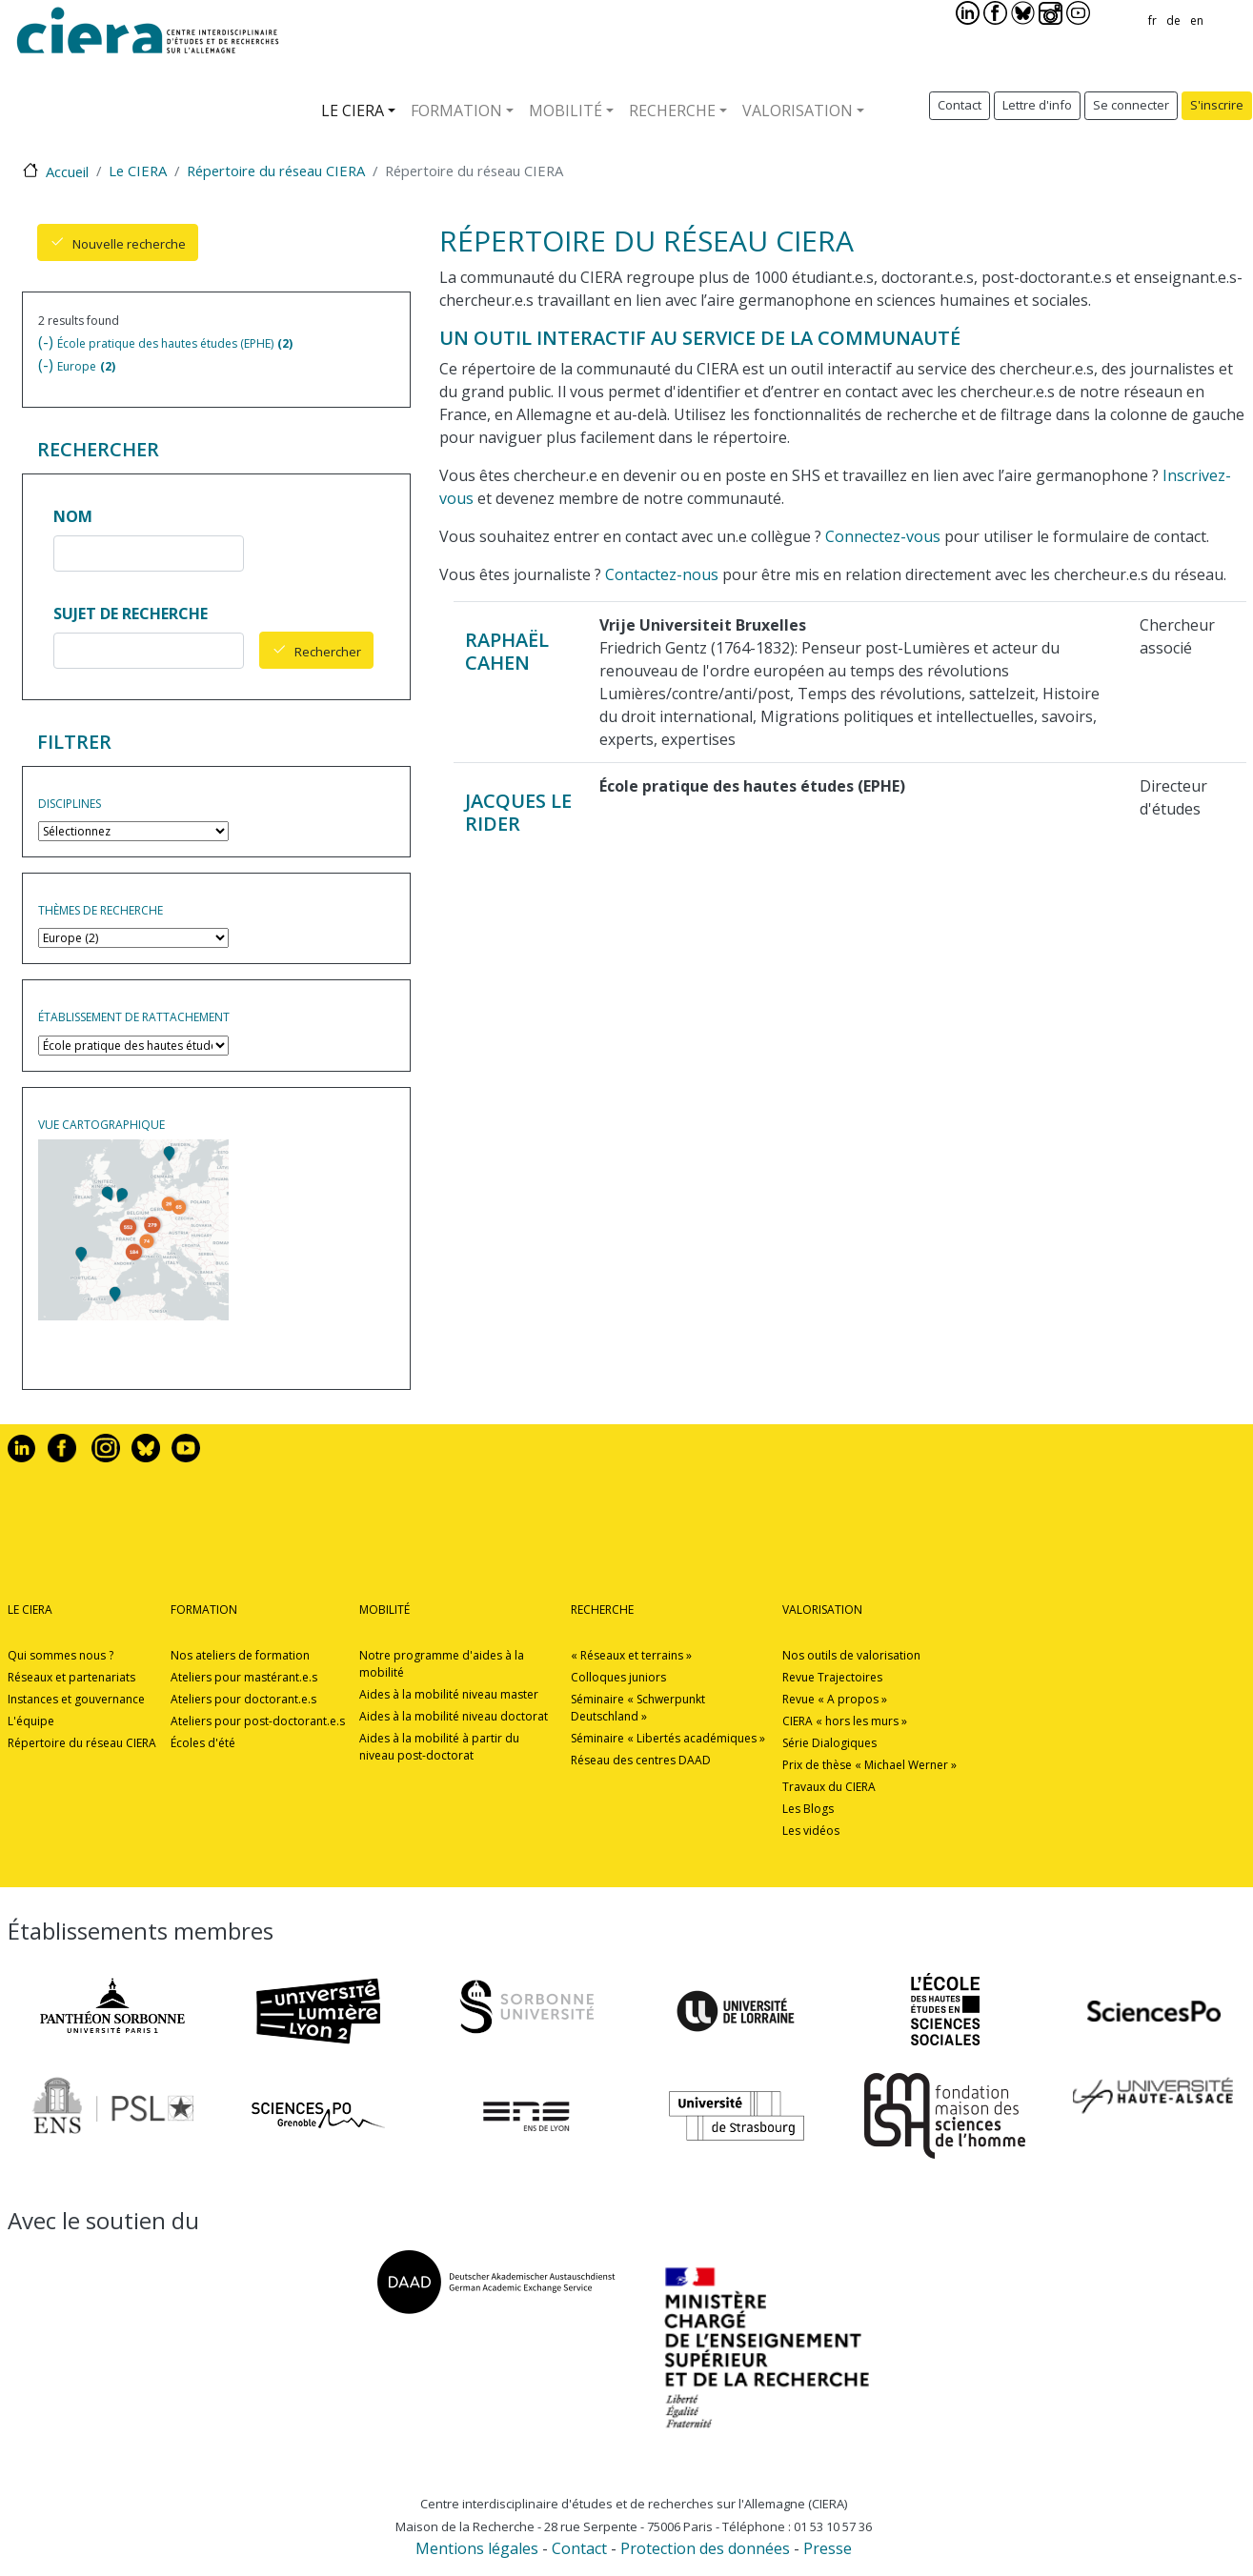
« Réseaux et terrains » (631, 1655)
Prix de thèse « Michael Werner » (869, 1765)
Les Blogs (808, 1809)
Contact (579, 2548)
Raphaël (507, 640)
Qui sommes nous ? (60, 1655)
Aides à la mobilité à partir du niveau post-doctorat (439, 1746)
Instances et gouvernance (76, 1699)
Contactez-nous (661, 574)
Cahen (497, 662)
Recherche (672, 110)
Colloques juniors (618, 1677)
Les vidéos (810, 1830)
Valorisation (797, 110)
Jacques (505, 801)
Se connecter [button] (1131, 104)
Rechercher (327, 651)
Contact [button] (959, 104)
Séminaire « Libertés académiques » (668, 1738)
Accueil (67, 171)
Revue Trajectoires (832, 1677)
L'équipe (31, 1721)
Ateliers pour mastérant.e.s (244, 1677)
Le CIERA (352, 110)
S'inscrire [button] (1216, 104)
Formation (456, 110)
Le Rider (518, 812)
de (1173, 20)
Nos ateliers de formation (240, 1655)
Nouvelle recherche (129, 243)
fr (1152, 20)
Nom (72, 516)
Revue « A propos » (834, 1699)
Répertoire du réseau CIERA (276, 170)
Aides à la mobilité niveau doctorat (453, 1716)
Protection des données (707, 2548)
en (1196, 20)
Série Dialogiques (829, 1743)
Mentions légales (476, 2548)
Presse (827, 2548)
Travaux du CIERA (829, 1787)
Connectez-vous (882, 536)
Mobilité (565, 110)
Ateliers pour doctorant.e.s (243, 1699)
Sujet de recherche (130, 613)
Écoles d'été (203, 1743)
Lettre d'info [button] (1037, 104)
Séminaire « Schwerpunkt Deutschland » (638, 1707)
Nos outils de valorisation (851, 1655)
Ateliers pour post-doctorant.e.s (258, 1721)
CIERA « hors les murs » (844, 1721)
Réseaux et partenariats (71, 1677)
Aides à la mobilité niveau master (448, 1694)
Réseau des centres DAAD (641, 1760)
